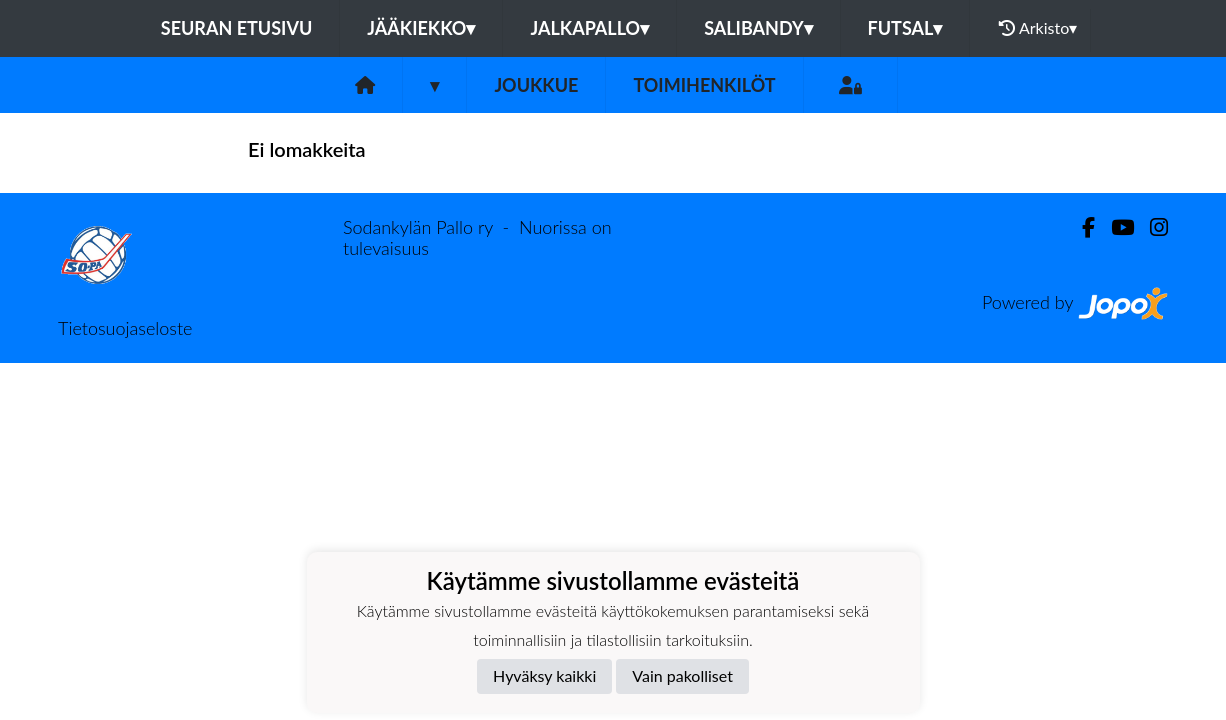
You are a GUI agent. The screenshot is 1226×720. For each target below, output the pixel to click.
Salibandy (758, 28)
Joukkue (536, 85)
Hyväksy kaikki (544, 675)
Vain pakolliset (682, 675)
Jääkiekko (421, 28)
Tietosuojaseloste (125, 328)
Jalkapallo (589, 28)
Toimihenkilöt (704, 85)
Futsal (905, 28)
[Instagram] (1151, 227)
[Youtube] (1114, 227)
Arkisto (1038, 28)
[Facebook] (1080, 227)
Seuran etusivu (237, 28)
